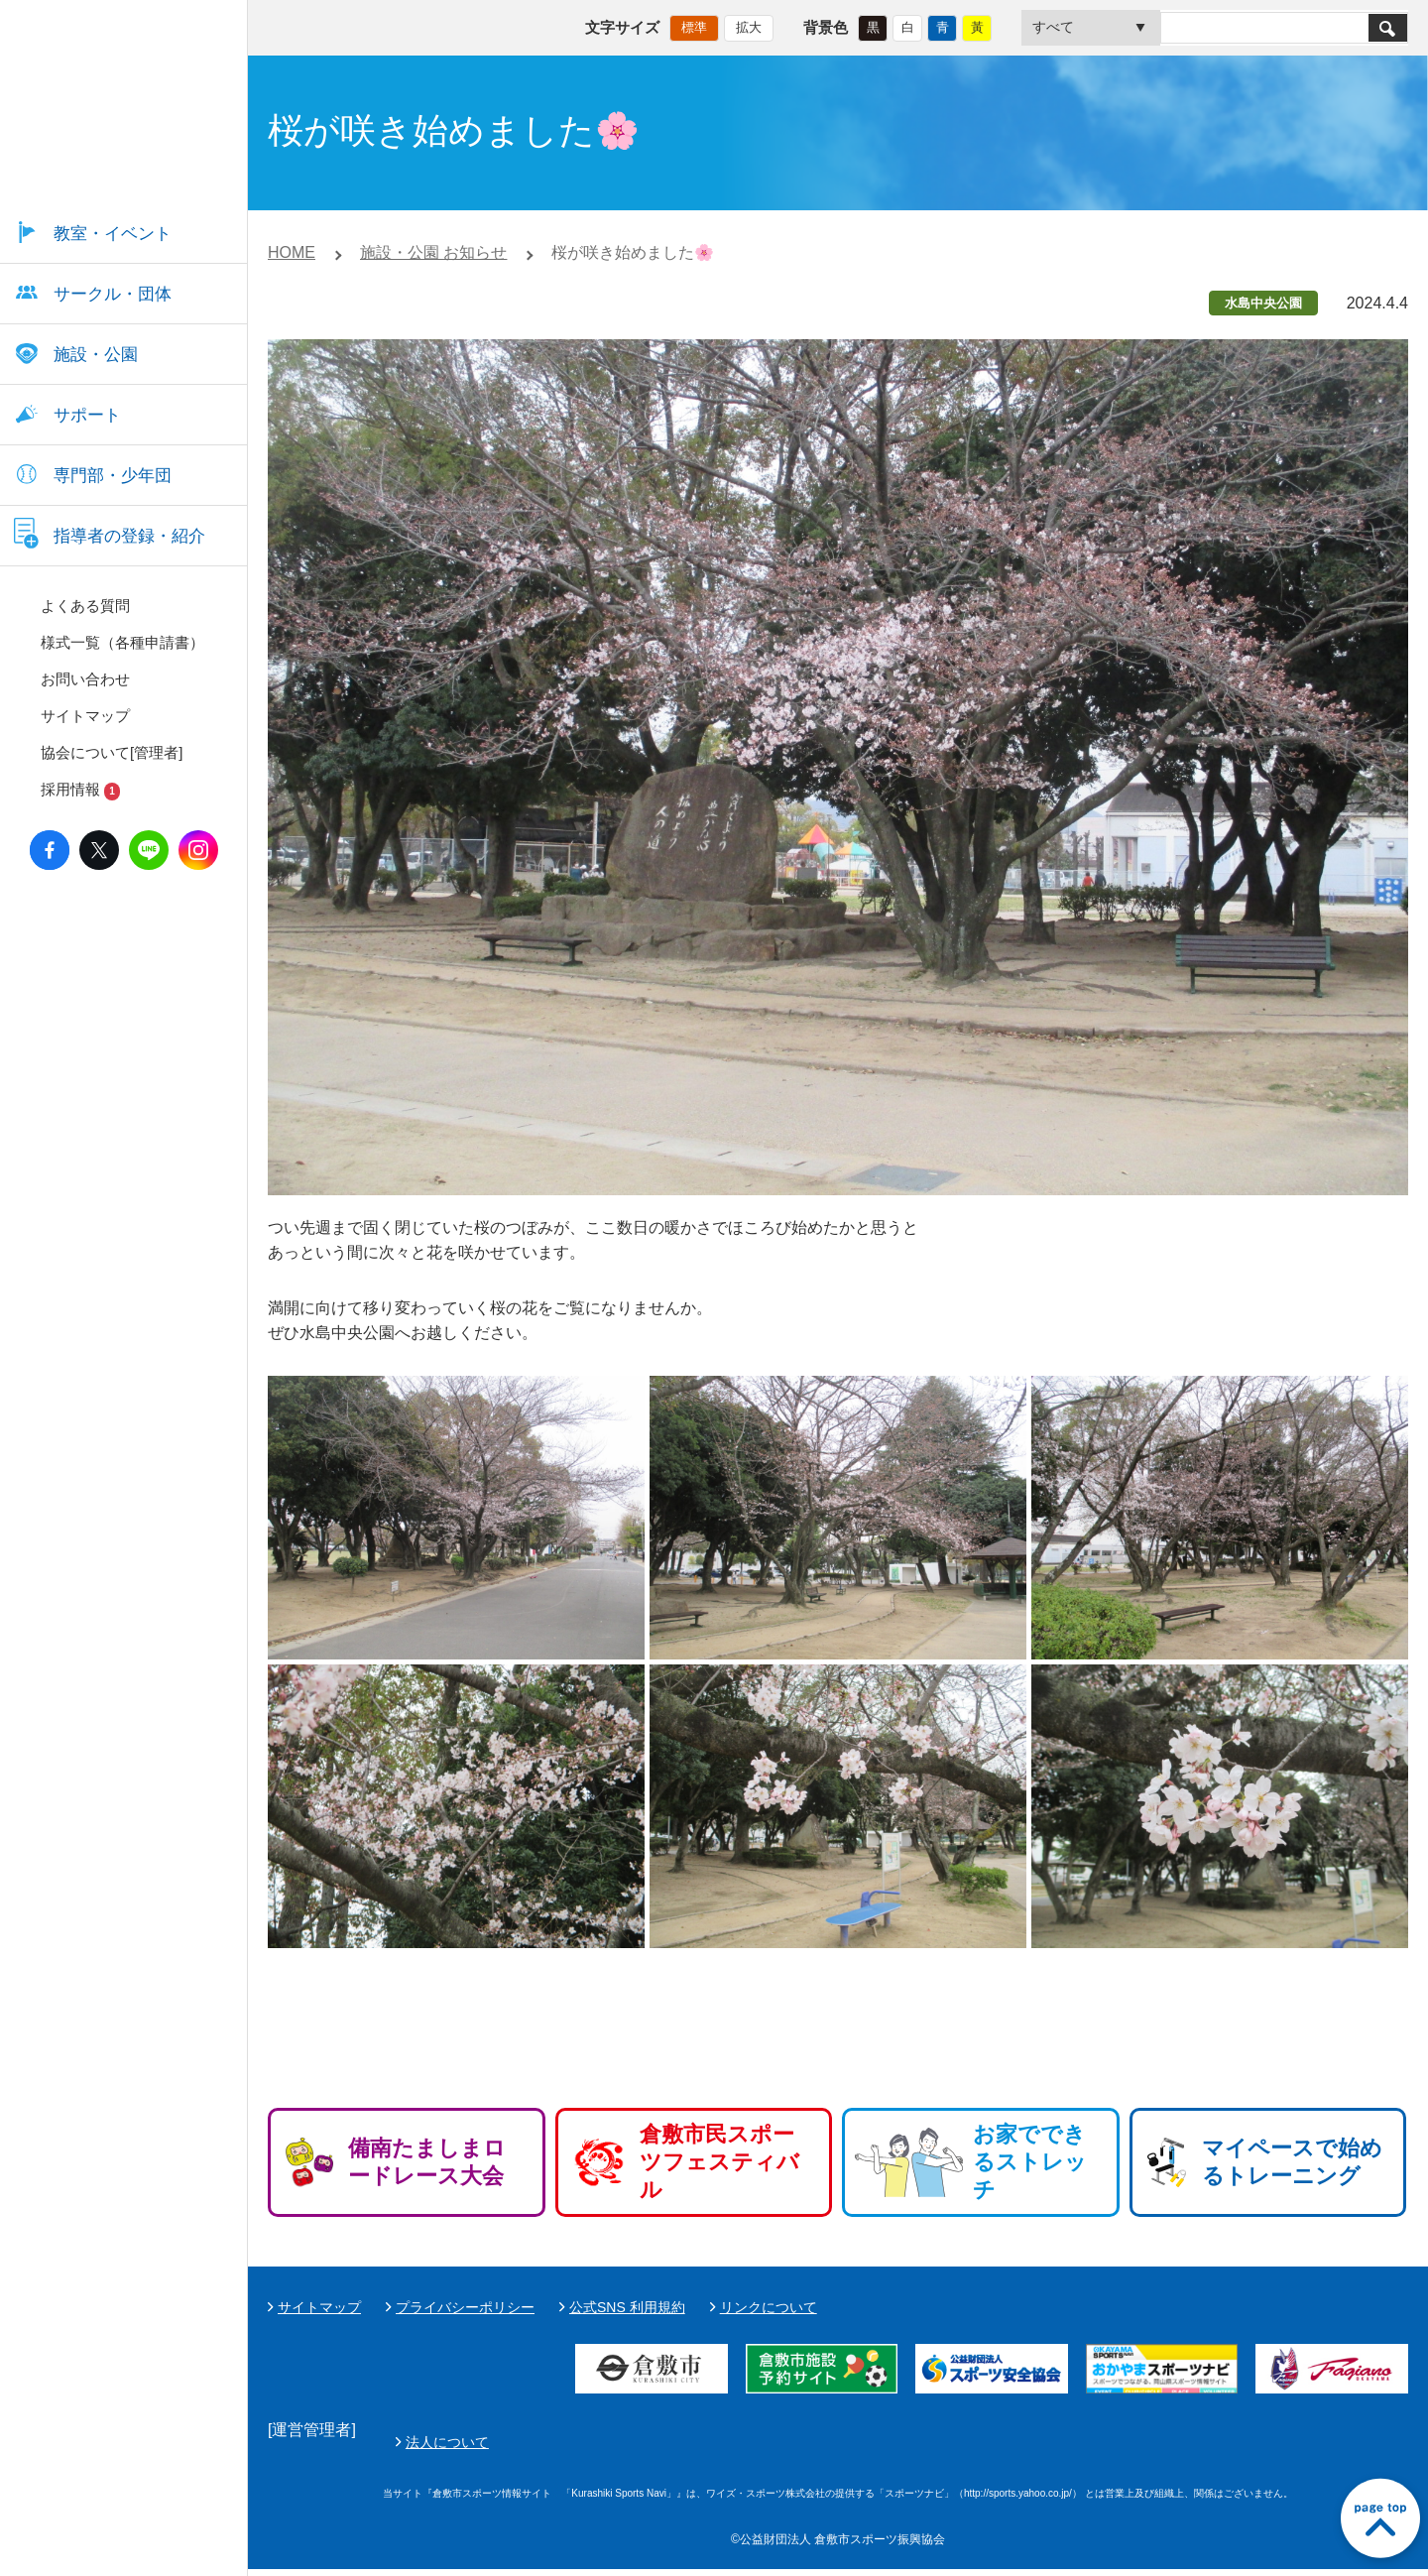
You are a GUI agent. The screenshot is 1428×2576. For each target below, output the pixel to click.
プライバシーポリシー (465, 2307)
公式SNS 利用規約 (627, 2307)
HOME (291, 252)
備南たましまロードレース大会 (427, 2162)
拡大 (749, 25)
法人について (915, 2445)
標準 (694, 25)
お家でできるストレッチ (1030, 2162)
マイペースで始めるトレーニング (1292, 2162)
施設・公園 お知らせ (433, 252)
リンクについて (768, 2307)
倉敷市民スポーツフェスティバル (719, 2162)
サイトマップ (319, 2307)
